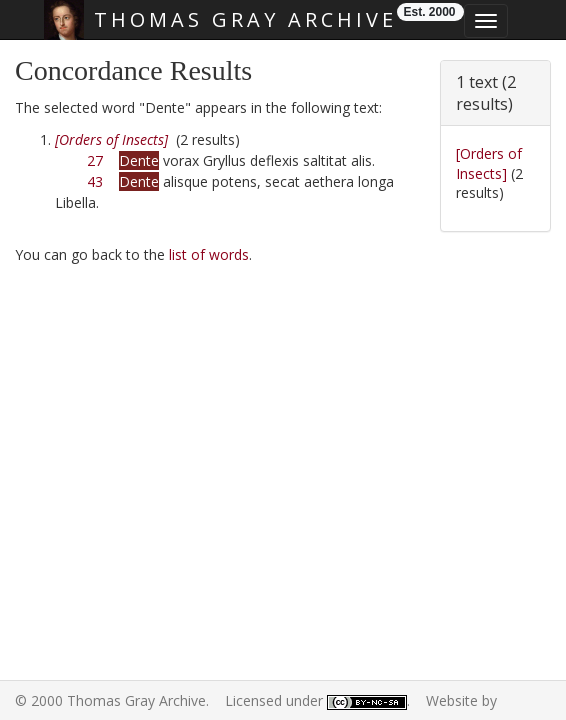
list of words (209, 254)
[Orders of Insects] (489, 163)
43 (95, 181)
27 (95, 160)
